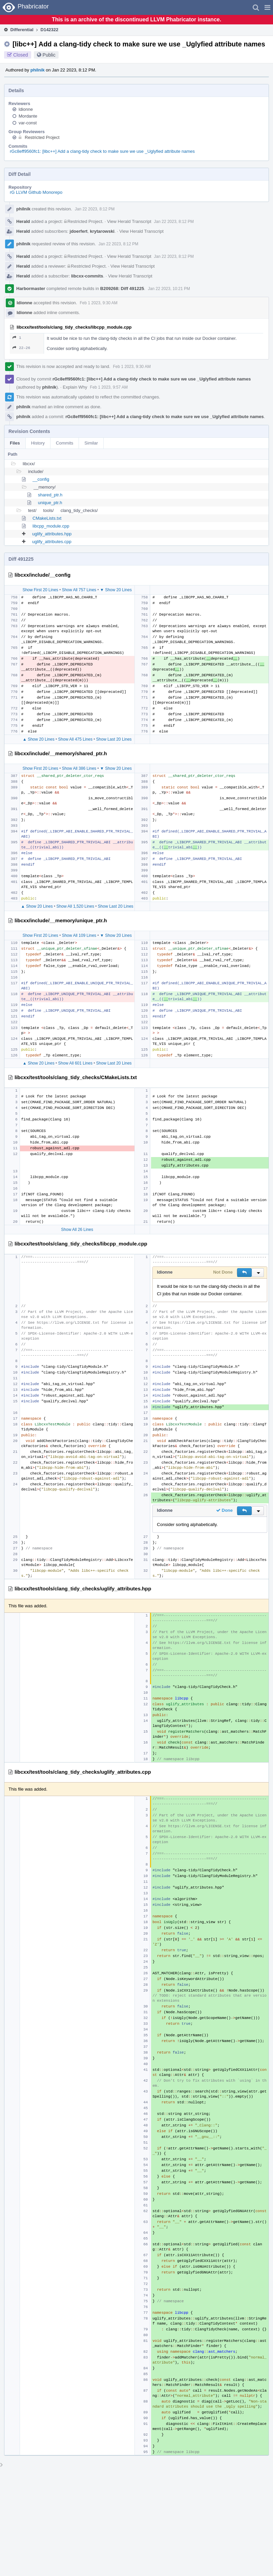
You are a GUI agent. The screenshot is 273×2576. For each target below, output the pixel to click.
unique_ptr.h (50, 502)
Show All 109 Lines (79, 935)
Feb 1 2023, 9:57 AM (109, 387)
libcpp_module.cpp (51, 526)
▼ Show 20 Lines (116, 590)
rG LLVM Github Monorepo (36, 192)
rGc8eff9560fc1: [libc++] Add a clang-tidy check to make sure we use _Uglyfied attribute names (102, 151)
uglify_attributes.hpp (51, 533)
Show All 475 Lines (75, 739)
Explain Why (75, 387)
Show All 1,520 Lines (75, 906)
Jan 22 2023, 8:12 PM (94, 209)
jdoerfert (79, 231)
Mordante (28, 116)
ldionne (26, 109)
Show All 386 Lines (79, 768)
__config (41, 479)
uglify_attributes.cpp (51, 541)
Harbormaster (30, 288)
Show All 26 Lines (77, 1229)
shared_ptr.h (50, 494)
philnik (37, 70)
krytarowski (102, 231)
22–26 (21, 347)
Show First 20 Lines (40, 590)
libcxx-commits (87, 276)
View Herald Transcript (129, 221)
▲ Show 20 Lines (39, 739)
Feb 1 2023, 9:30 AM (98, 303)
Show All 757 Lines (79, 590)
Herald (23, 221)
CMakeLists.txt (47, 518)
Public (49, 55)
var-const (28, 122)
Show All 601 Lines (75, 1063)
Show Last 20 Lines (114, 739)
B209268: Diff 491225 (122, 288)
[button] (267, 7)
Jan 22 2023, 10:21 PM (169, 288)
